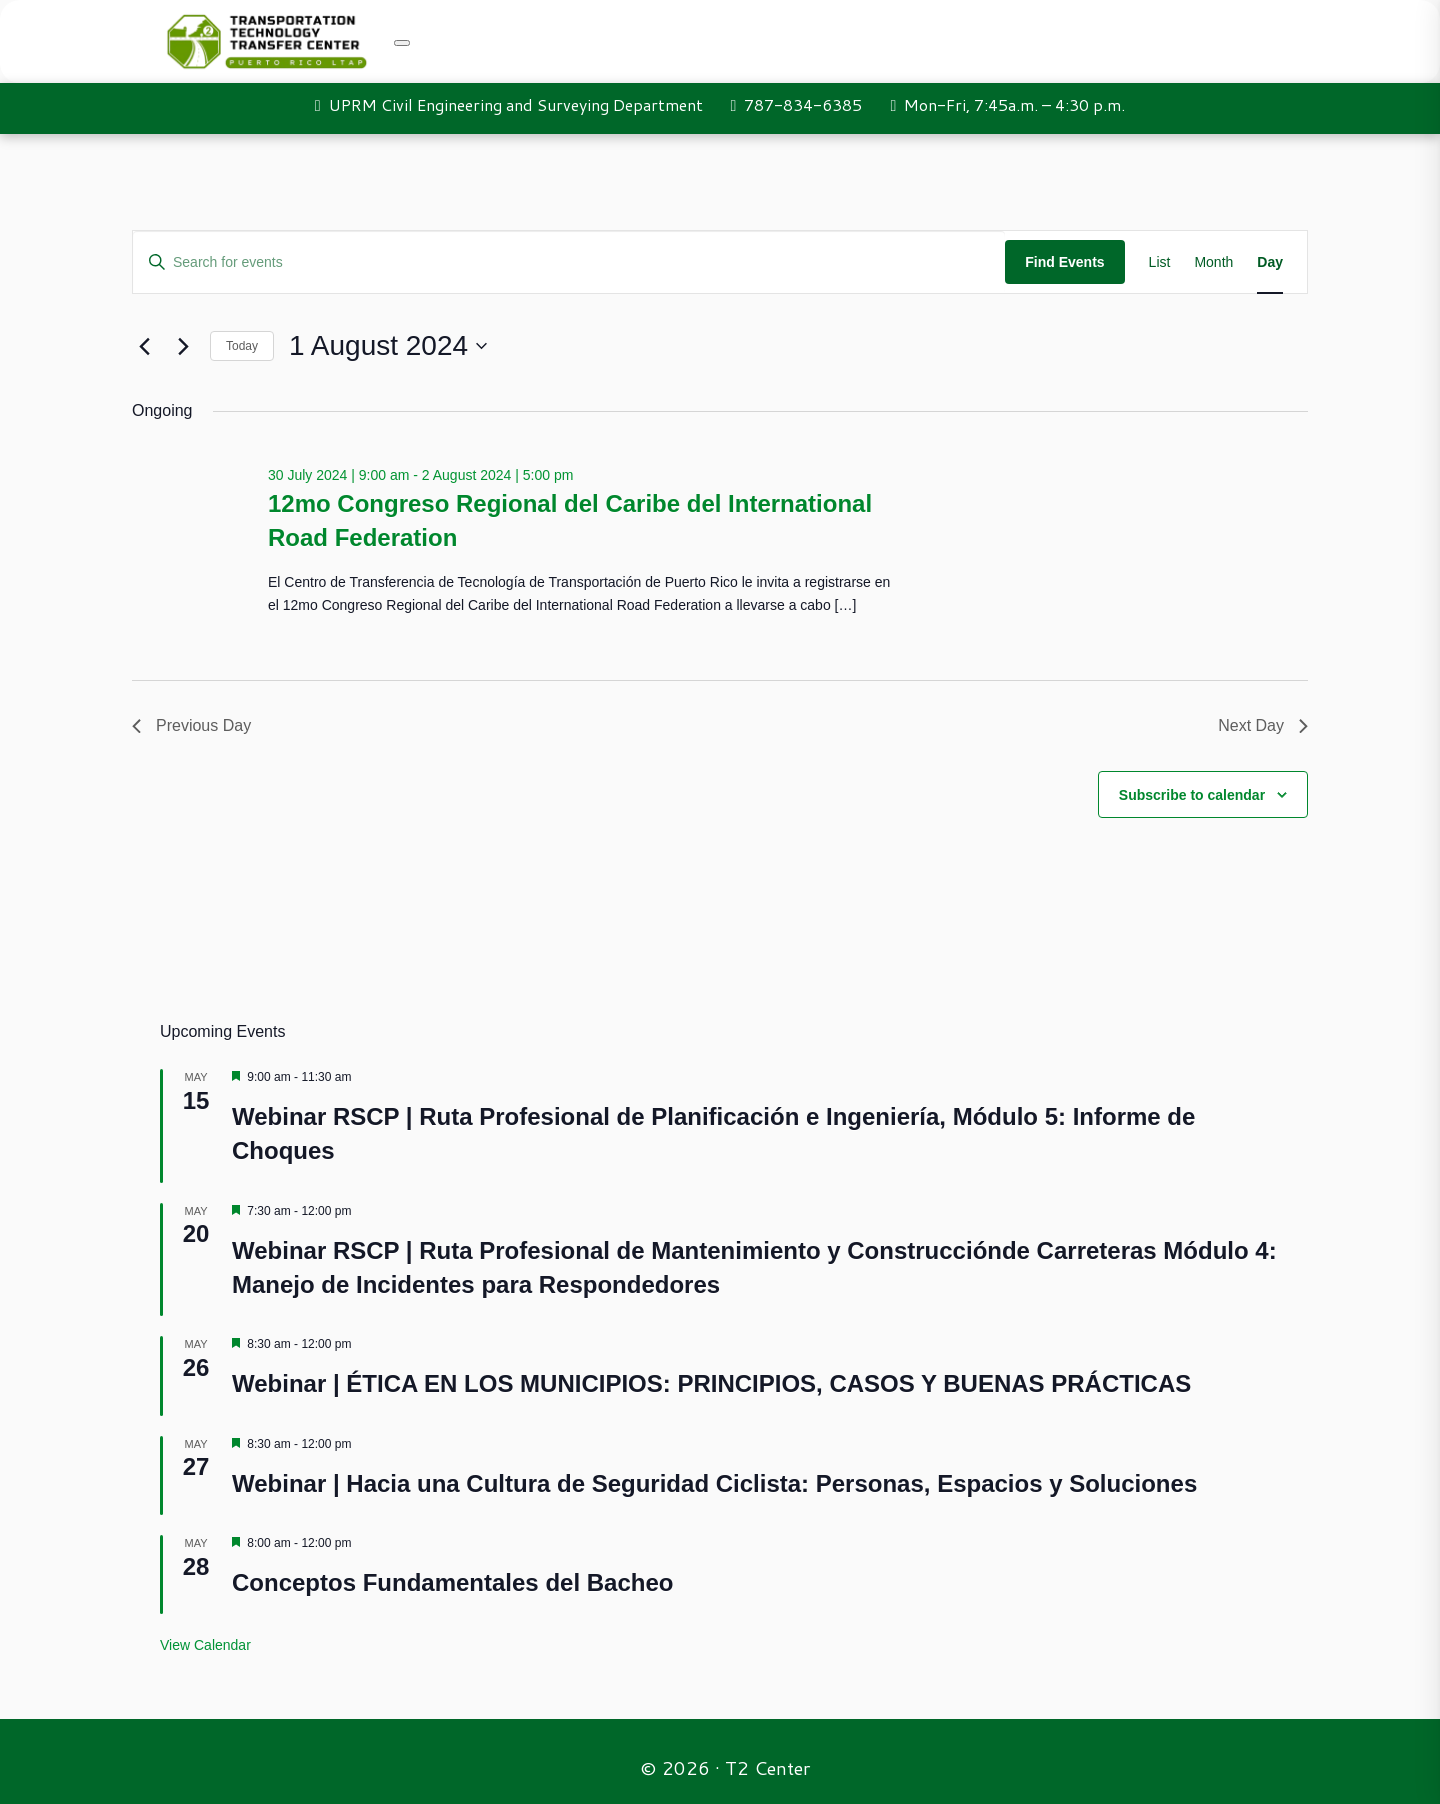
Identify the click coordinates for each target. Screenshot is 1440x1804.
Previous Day (191, 725)
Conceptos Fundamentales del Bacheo (452, 1582)
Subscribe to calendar (1192, 795)
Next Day (1263, 725)
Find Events (1064, 262)
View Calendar (205, 1645)
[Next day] (183, 346)
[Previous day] (144, 346)
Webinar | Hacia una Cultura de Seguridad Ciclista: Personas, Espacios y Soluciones (714, 1483)
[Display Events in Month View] (1213, 262)
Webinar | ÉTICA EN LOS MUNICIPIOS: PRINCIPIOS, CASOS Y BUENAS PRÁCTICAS (711, 1383)
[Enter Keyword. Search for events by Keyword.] (569, 262)
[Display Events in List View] (1160, 262)
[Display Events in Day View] (1270, 262)
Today (242, 346)
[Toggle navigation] (402, 43)
